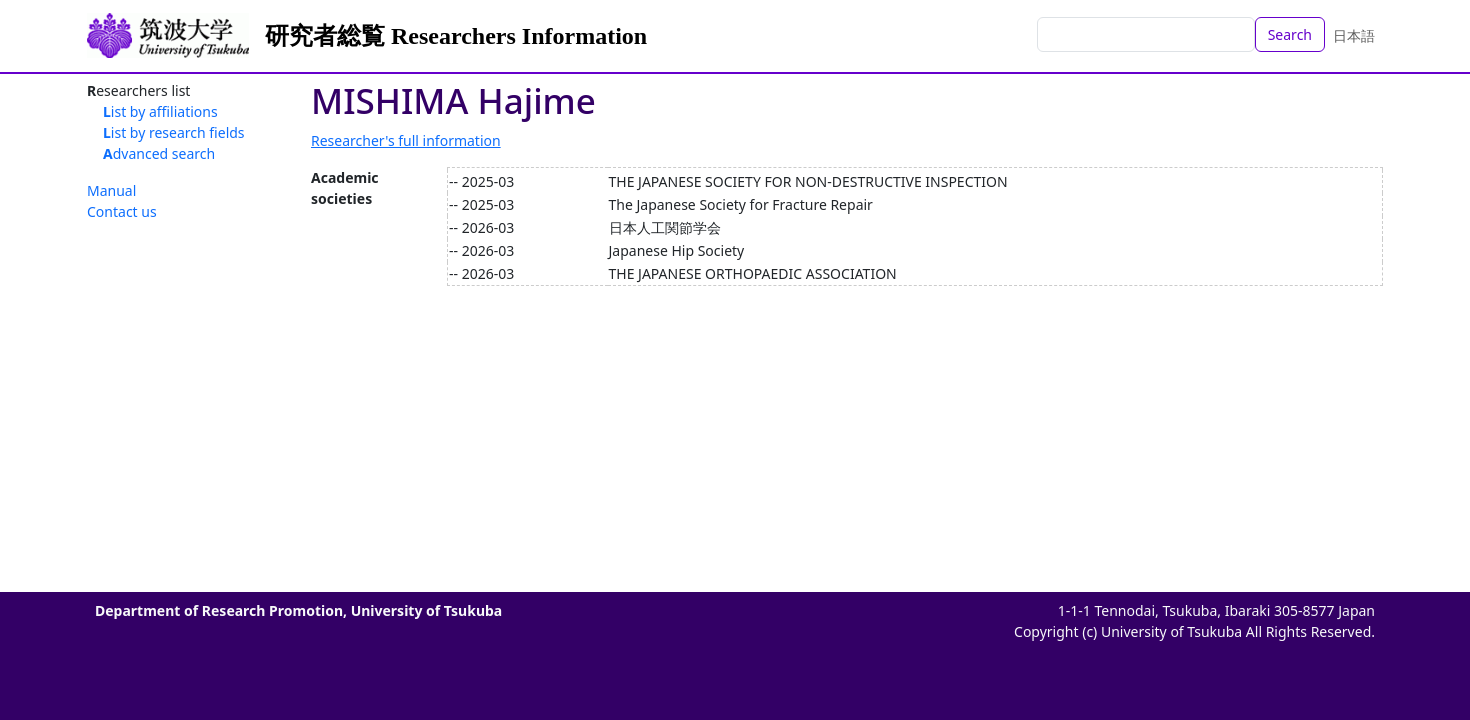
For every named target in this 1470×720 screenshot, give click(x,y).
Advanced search (159, 153)
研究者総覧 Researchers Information (456, 36)
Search (1290, 34)
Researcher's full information (406, 140)
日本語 (1354, 35)
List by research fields (174, 132)
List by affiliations (160, 111)
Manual (111, 190)
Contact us (122, 211)
